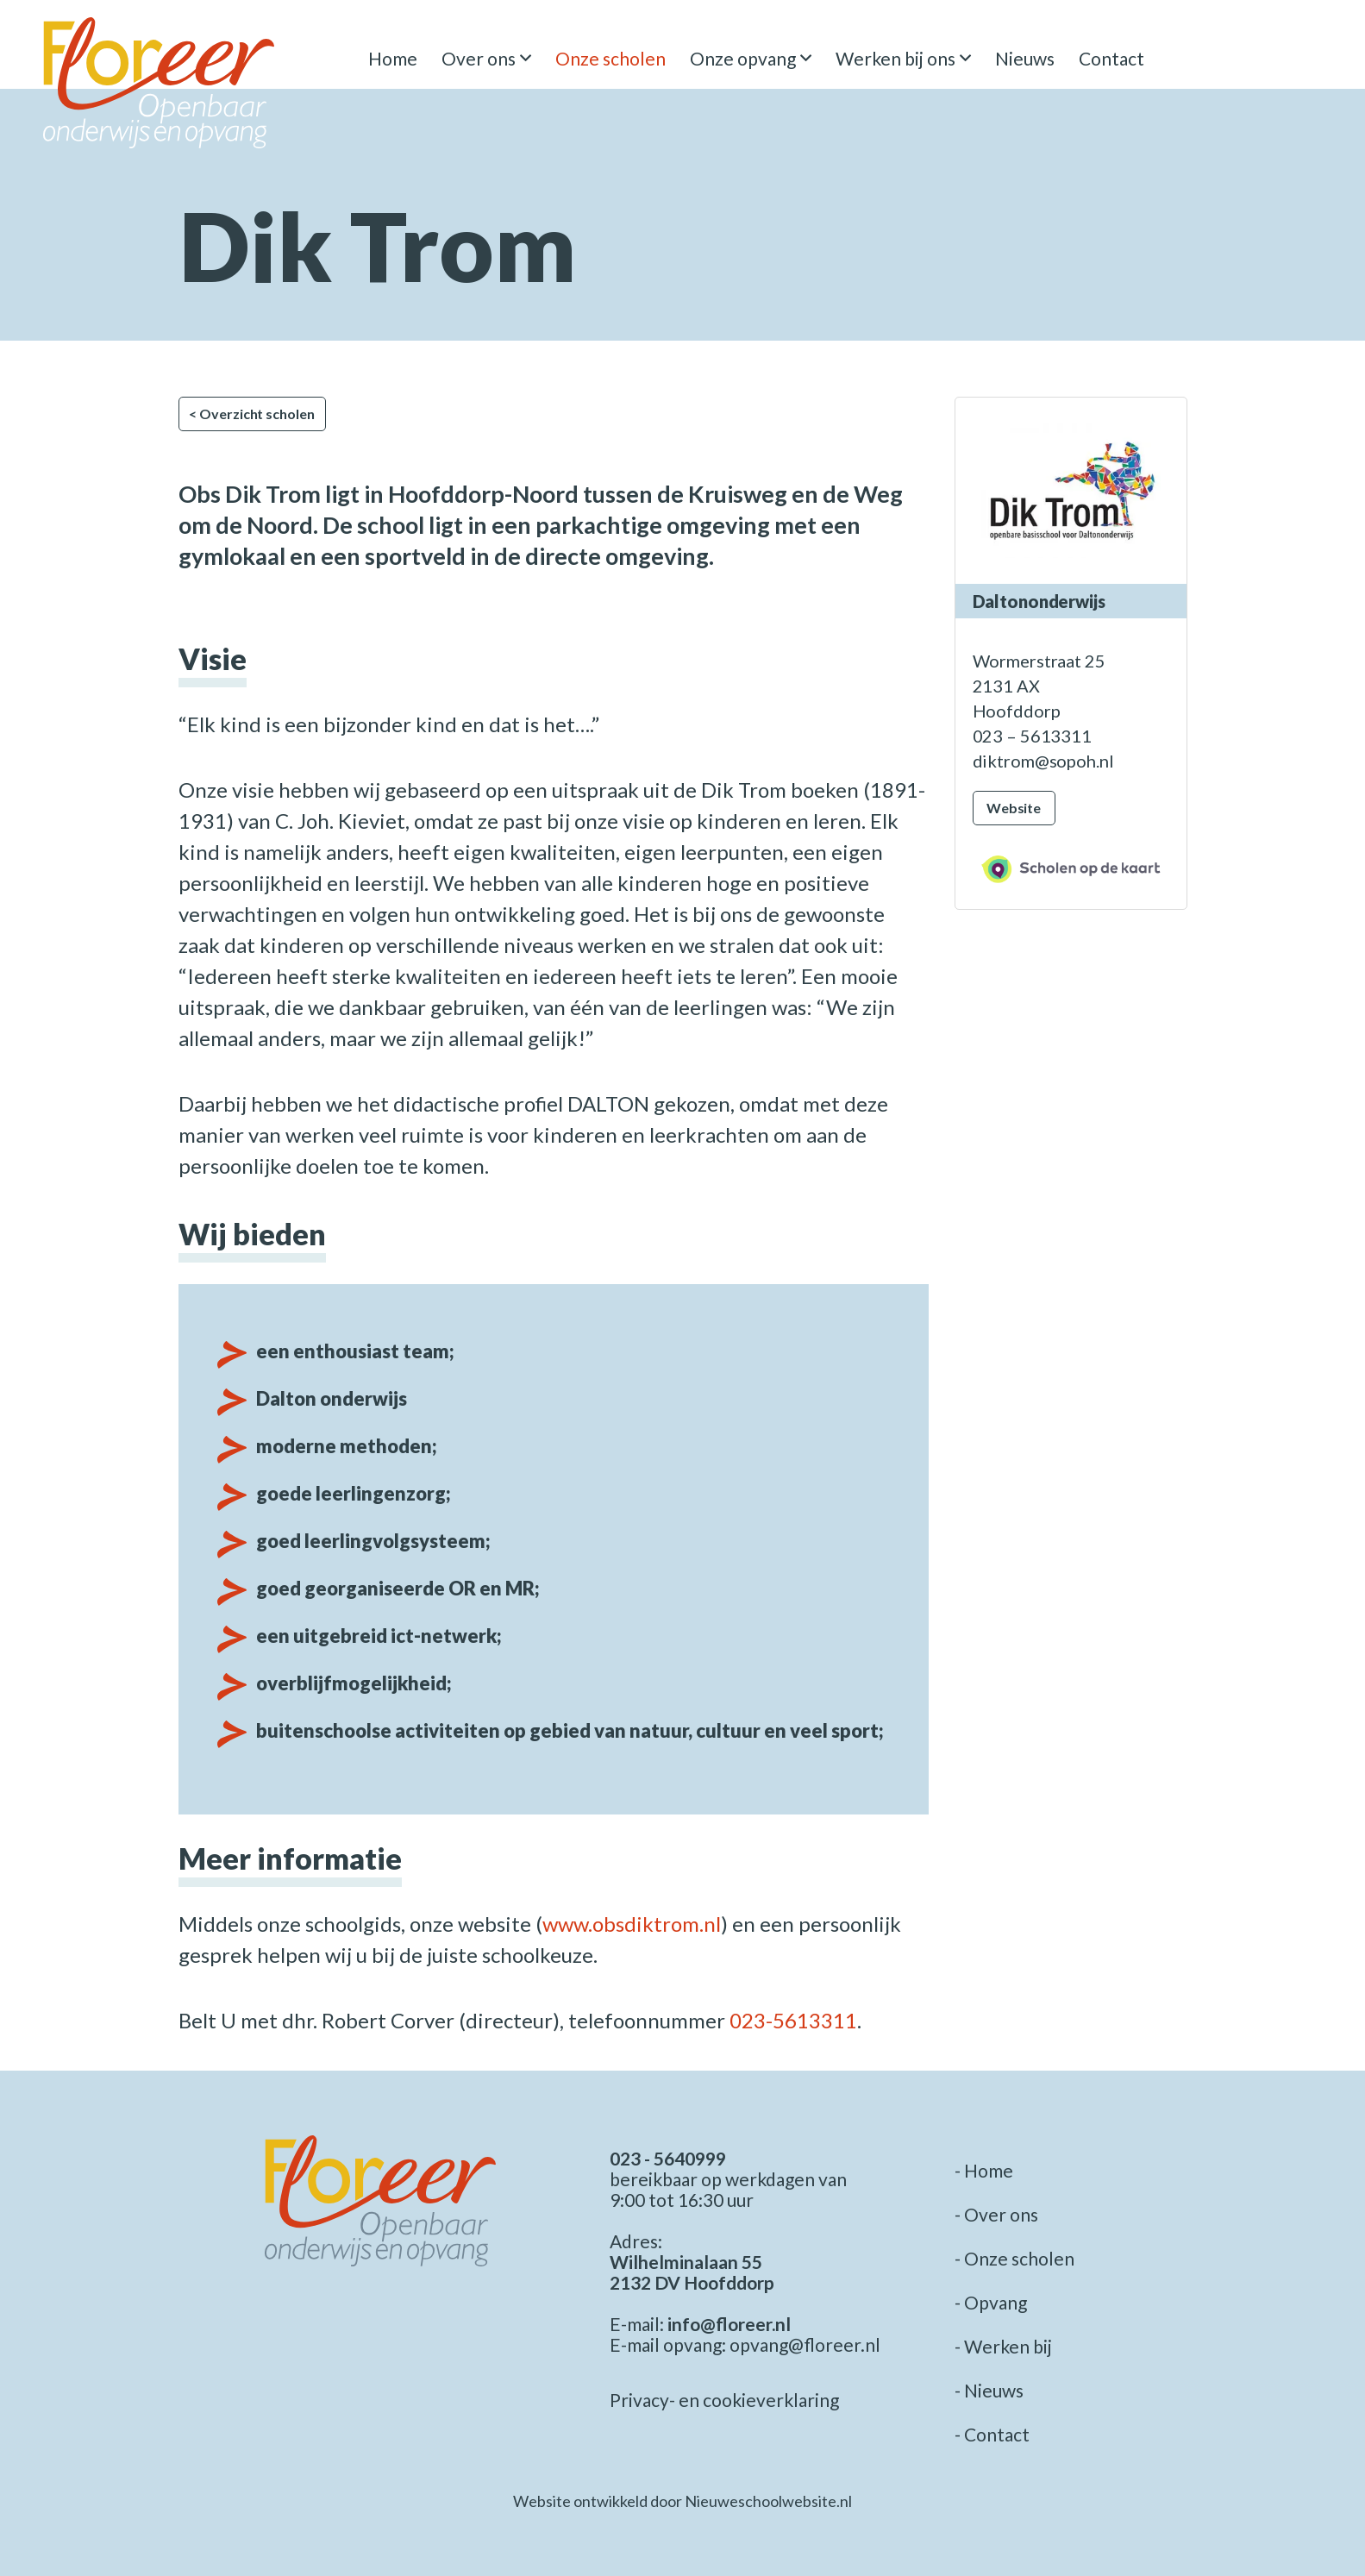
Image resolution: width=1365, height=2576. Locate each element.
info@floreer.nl (729, 2324)
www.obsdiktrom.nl (631, 1923)
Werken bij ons (895, 58)
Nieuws (1025, 58)
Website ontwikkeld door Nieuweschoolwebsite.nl (682, 2500)
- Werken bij (1003, 2346)
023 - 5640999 (668, 2158)
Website (1013, 807)
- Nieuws (989, 2390)
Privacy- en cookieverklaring (724, 2399)
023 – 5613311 (1032, 735)
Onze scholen (610, 58)
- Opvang (991, 2302)
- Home (984, 2170)
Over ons (478, 58)
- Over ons (996, 2214)
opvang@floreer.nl (804, 2344)
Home (392, 58)
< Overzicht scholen (251, 413)
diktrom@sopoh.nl (1043, 760)
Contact (1111, 58)
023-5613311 (793, 2020)
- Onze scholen (1014, 2258)
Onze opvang (743, 58)
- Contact (992, 2434)
